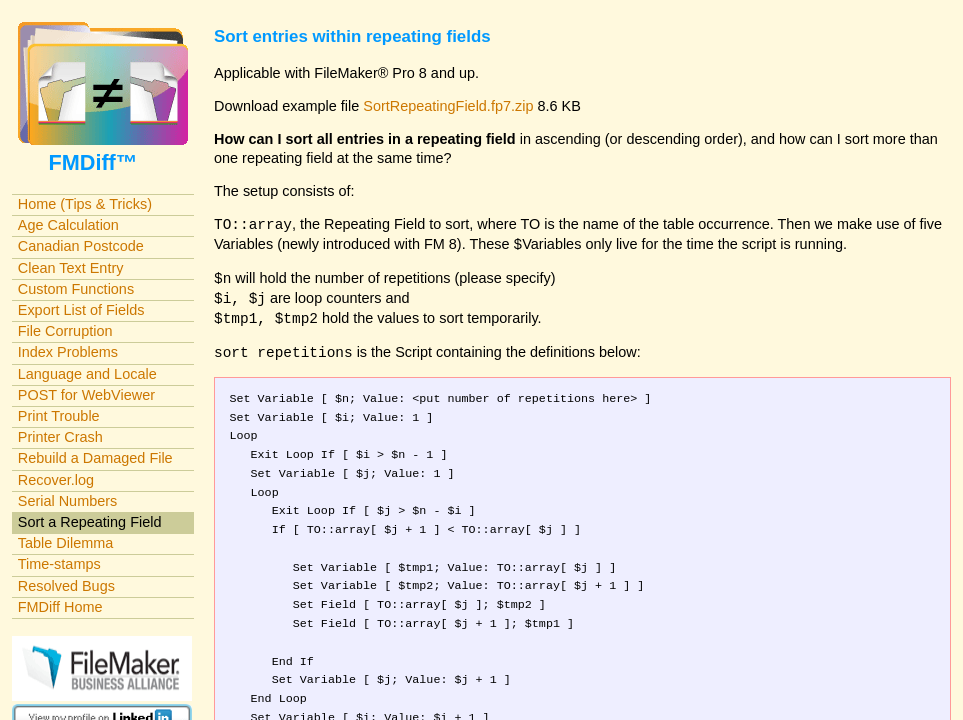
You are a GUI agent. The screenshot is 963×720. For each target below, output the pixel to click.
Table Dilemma (65, 543)
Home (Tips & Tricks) (85, 204)
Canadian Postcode (81, 246)
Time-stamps (59, 564)
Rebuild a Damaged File (95, 458)
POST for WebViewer (86, 395)
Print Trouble (59, 416)
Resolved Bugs (66, 586)
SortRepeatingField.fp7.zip (448, 106)
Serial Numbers (68, 501)
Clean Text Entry (71, 268)
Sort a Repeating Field (90, 522)
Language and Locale (87, 374)
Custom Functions (76, 289)
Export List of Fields (81, 310)
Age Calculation (68, 225)
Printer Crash (60, 437)
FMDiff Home (60, 607)
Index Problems (68, 352)
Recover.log (56, 480)
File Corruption (65, 331)
